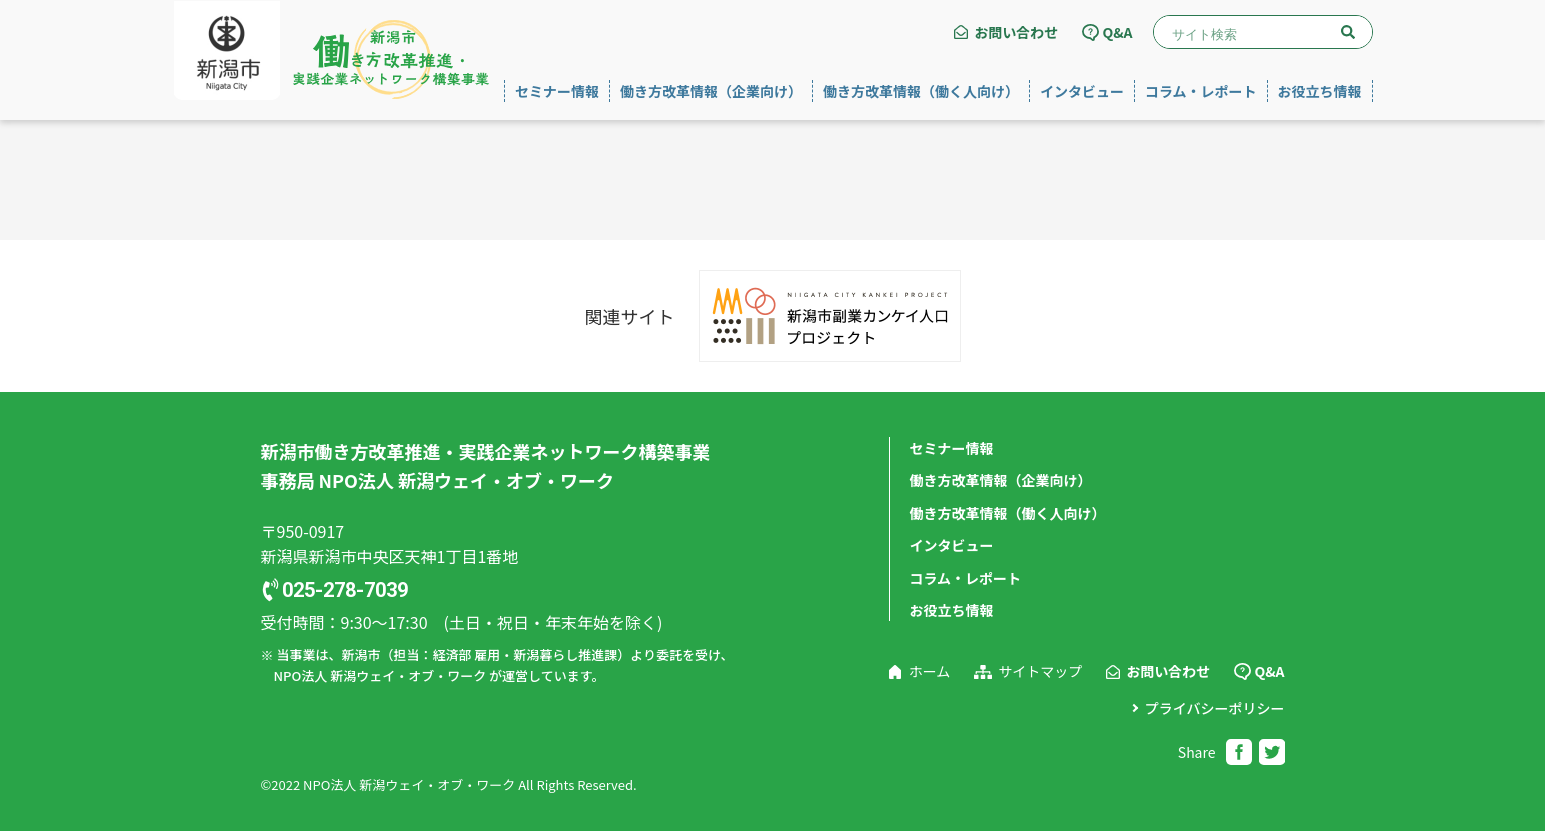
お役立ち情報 (1320, 91)
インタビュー (1082, 91)
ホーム (930, 671)
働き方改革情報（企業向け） (711, 91)
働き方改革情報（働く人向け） (921, 91)
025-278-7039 (345, 590)
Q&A (1117, 32)
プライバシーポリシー (1215, 708)
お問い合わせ (1016, 32)
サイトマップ (1040, 671)
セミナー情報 (557, 91)
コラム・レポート (1201, 91)
